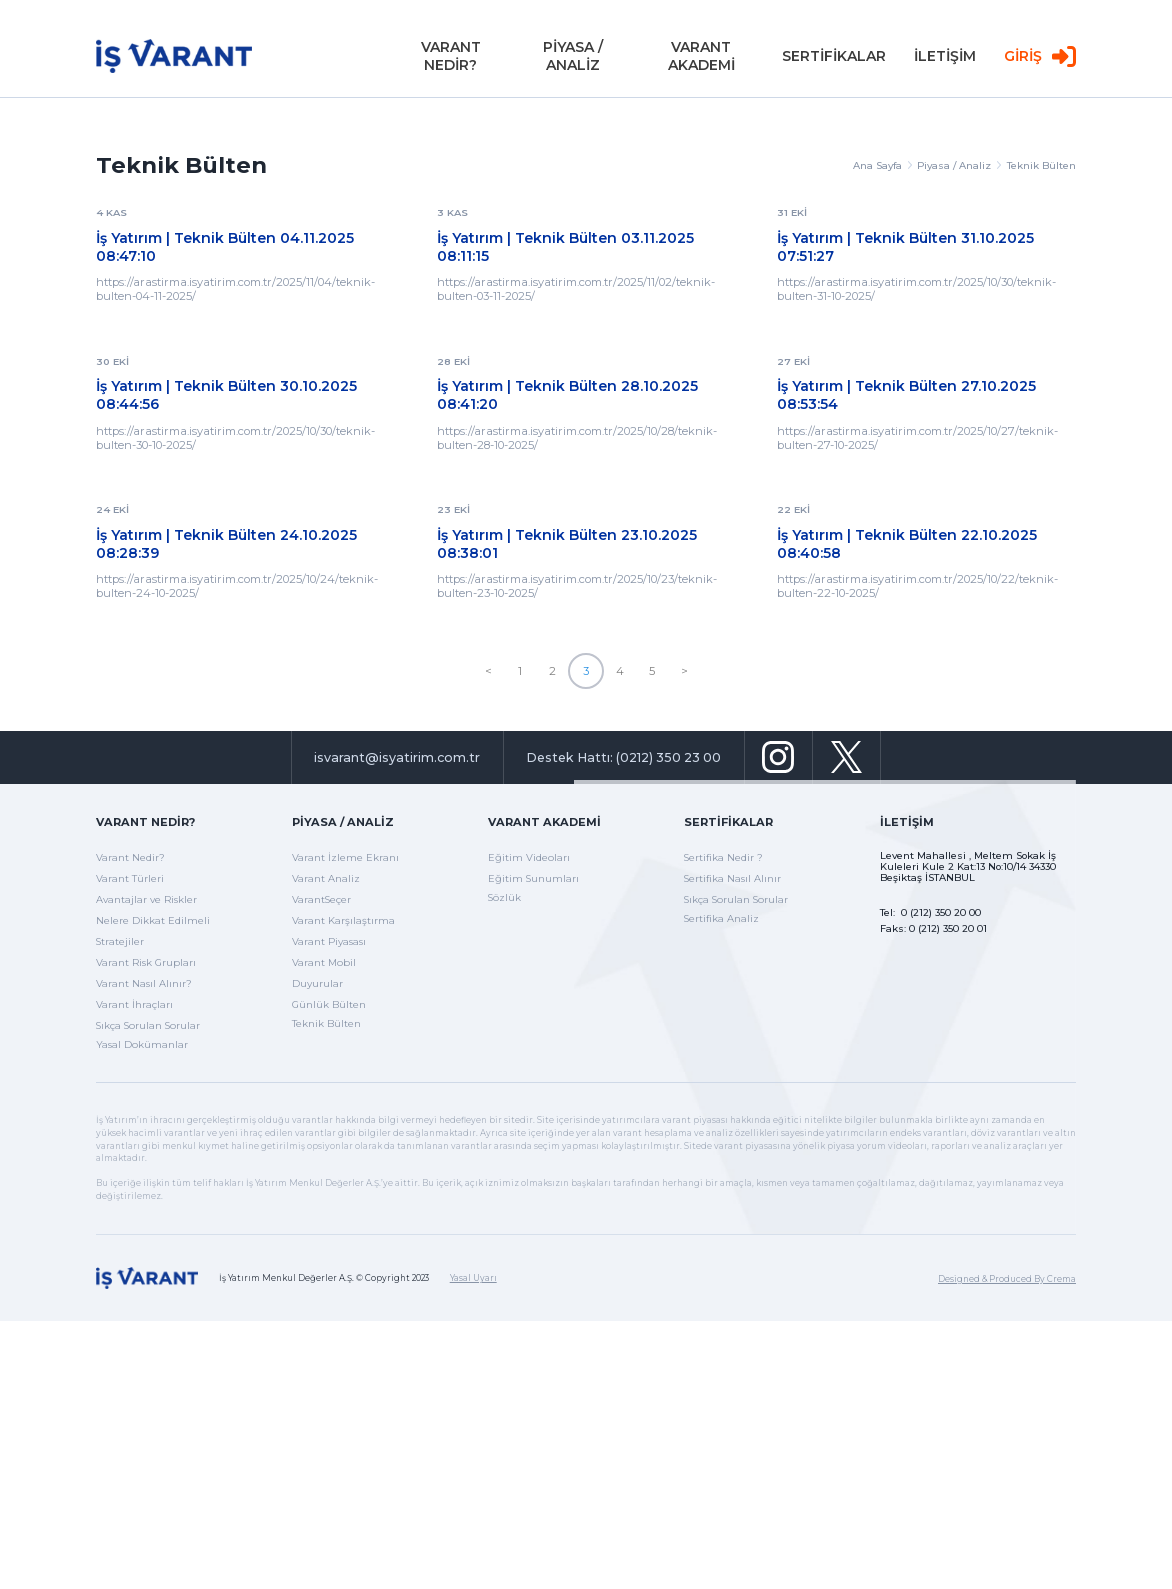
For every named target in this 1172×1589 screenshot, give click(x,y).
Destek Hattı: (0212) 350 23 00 (623, 757)
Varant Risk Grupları (146, 962)
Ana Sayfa (882, 165)
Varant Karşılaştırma (343, 920)
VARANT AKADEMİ (701, 60)
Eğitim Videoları (529, 857)
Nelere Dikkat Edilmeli (153, 920)
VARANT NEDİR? (451, 60)
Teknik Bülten (1041, 165)
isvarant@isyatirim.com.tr (397, 757)
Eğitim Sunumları (533, 878)
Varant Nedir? (145, 822)
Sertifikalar (728, 822)
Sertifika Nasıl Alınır (732, 878)
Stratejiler (120, 941)
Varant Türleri (130, 878)
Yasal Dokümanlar (142, 1044)
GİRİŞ (1040, 60)
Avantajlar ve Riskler (146, 899)
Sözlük (504, 897)
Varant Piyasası (329, 941)
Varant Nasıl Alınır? (144, 983)
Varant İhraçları (134, 1004)
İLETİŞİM (945, 60)
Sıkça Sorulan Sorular (148, 1025)
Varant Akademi (544, 822)
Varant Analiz (326, 878)
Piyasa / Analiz (959, 165)
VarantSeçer (321, 899)
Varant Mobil (324, 962)
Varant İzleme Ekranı (345, 857)
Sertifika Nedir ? (723, 857)
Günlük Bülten (329, 1004)
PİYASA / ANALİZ (573, 60)
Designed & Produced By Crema (1007, 1279)
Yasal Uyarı (473, 1278)
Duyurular (317, 983)
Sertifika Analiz (721, 918)
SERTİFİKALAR (834, 60)
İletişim (907, 822)
